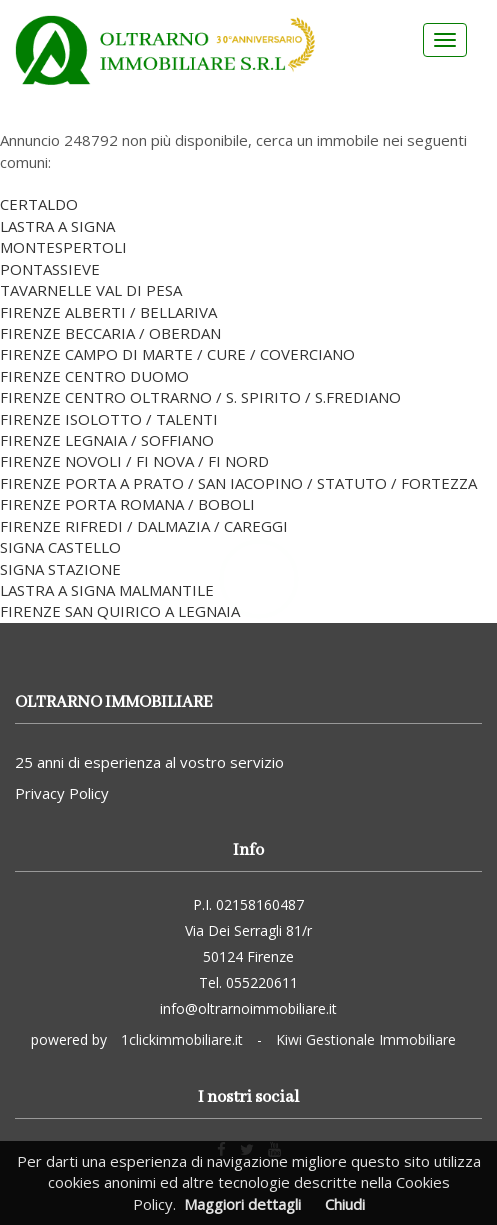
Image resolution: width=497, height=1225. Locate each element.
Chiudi (345, 1204)
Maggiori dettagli (242, 1204)
